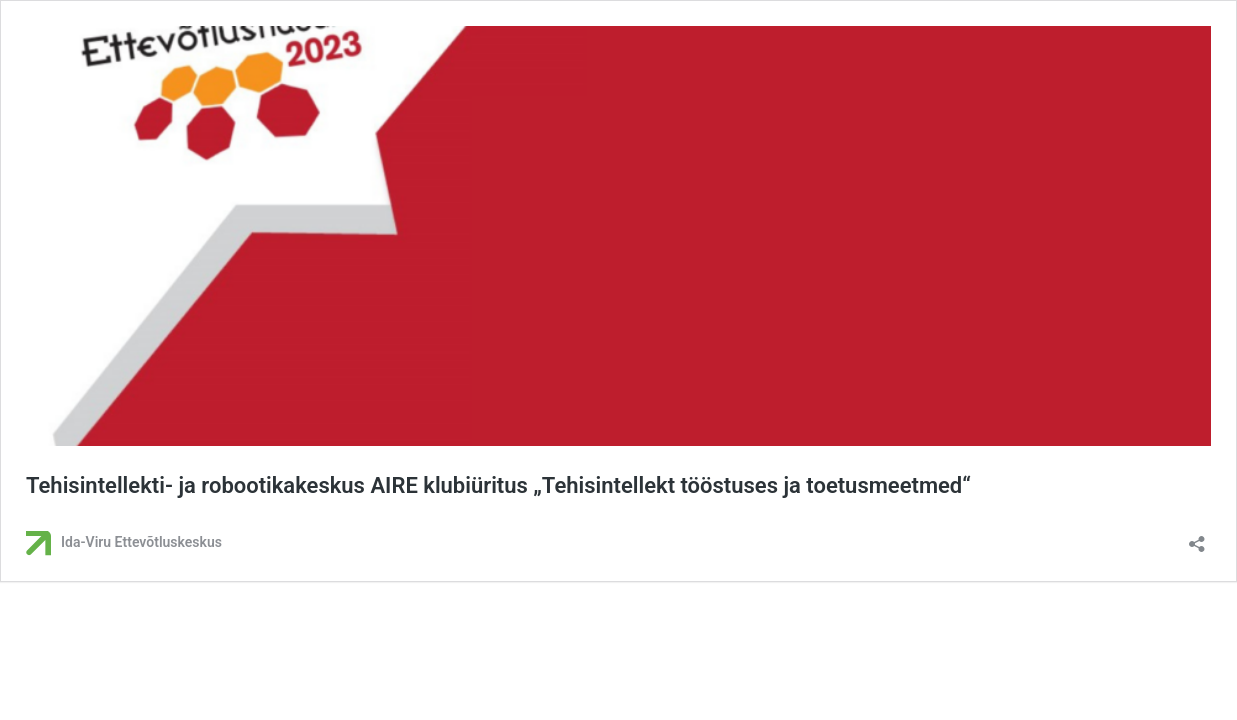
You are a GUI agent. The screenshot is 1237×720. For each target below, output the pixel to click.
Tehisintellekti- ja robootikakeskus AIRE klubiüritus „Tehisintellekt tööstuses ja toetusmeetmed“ (498, 485)
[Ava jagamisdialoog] (1197, 537)
